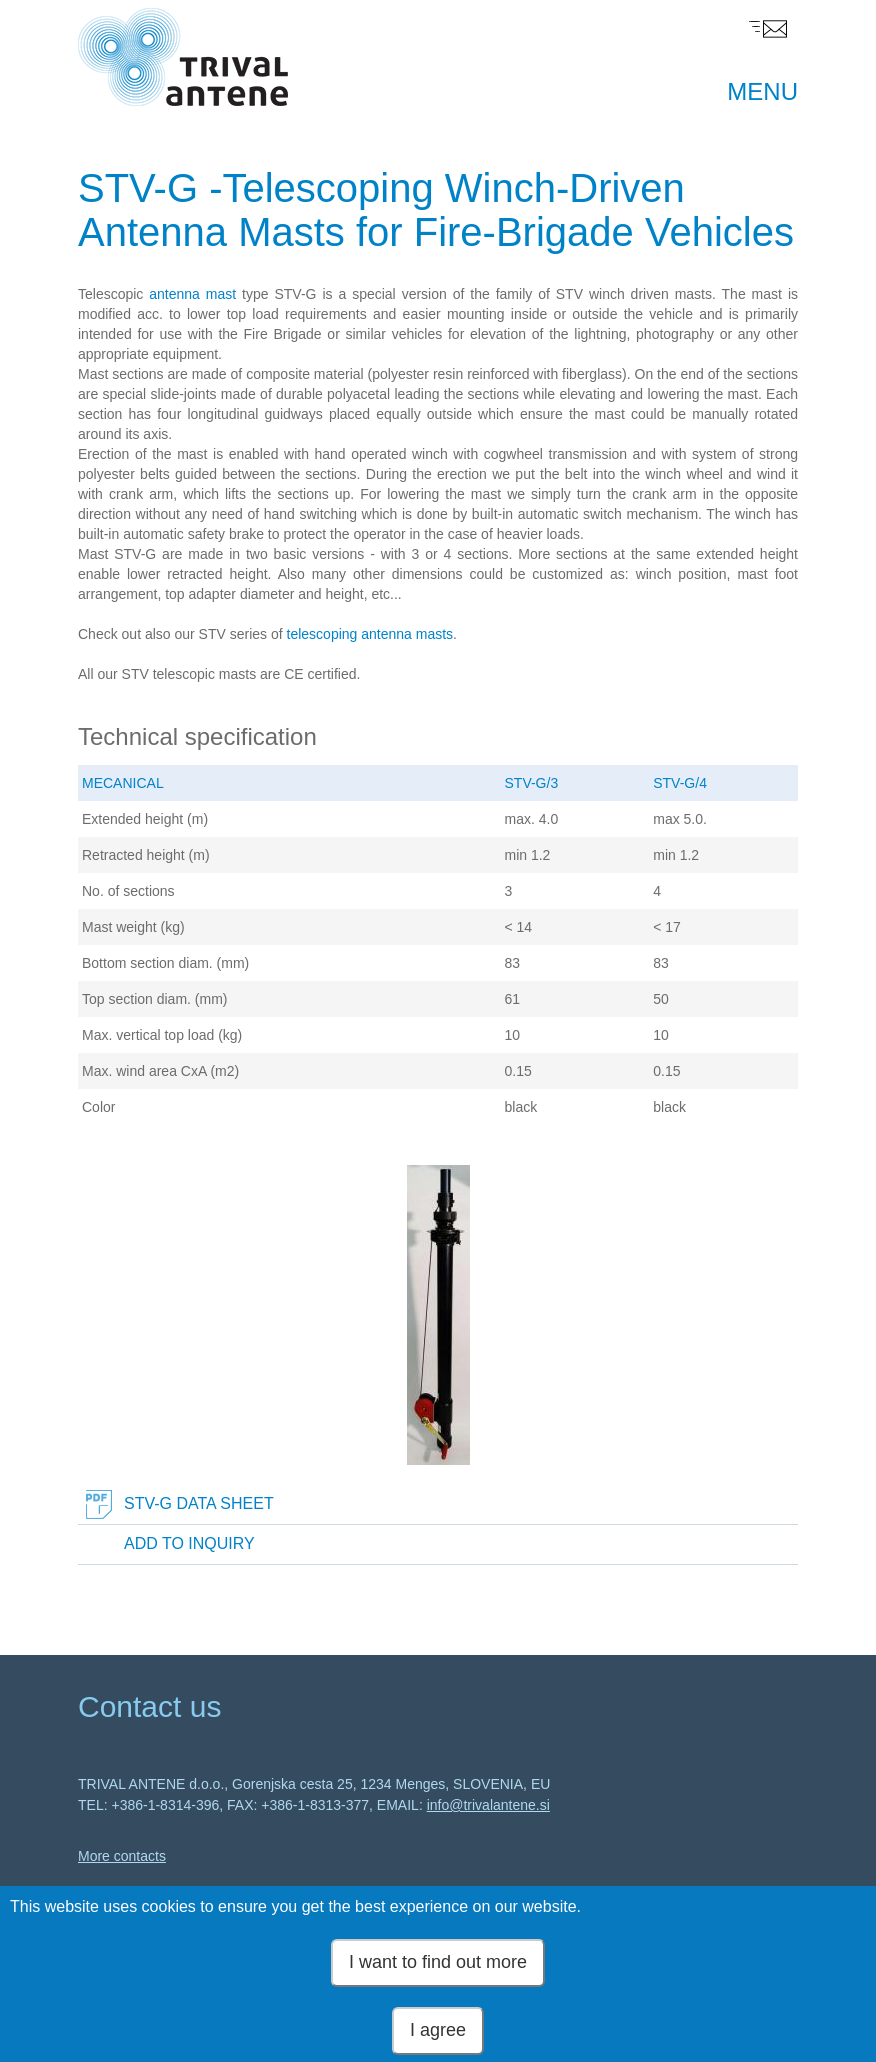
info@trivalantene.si (488, 1805)
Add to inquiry (189, 1543)
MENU (762, 91)
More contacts (122, 1856)
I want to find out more (438, 1969)
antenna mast (192, 294)
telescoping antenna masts (370, 634)
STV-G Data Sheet (199, 1503)
